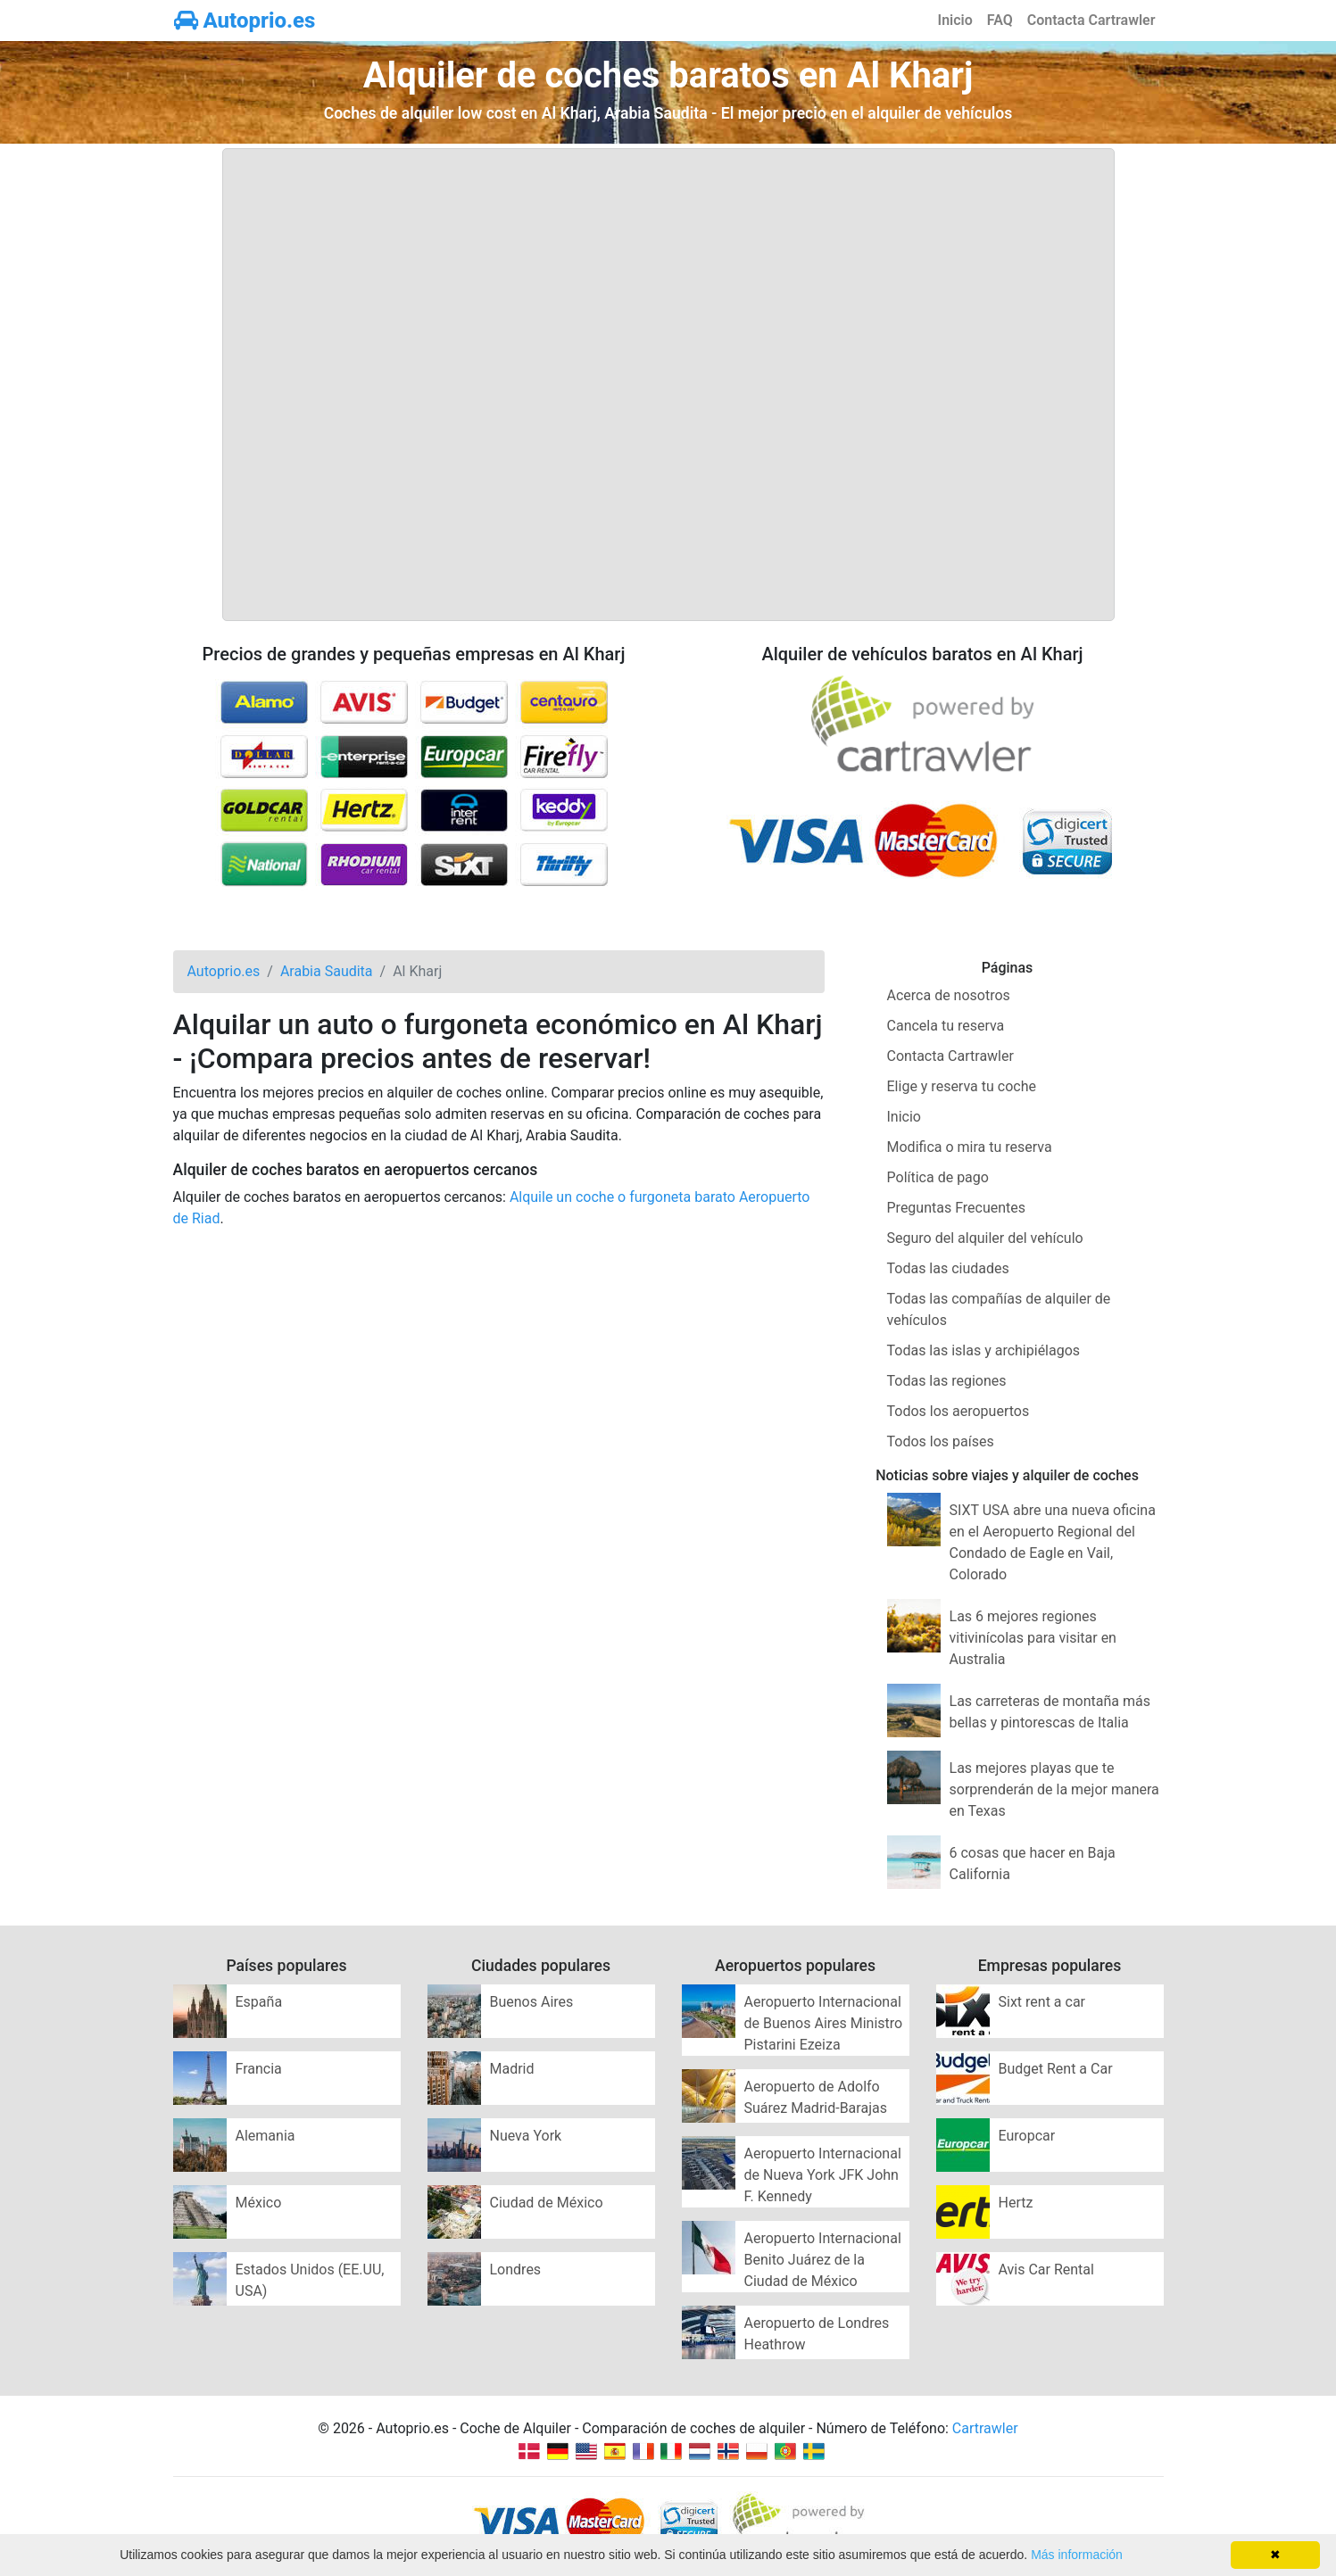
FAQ (1000, 20)
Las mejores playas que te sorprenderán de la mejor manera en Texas (1054, 1789)
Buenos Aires (532, 2001)
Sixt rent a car (1042, 2001)
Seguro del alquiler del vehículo (985, 1238)
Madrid (512, 2068)
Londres (516, 2269)
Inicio (955, 20)
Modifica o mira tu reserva (969, 1147)
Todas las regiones (947, 1380)
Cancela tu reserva (946, 1025)
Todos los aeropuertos (958, 1411)
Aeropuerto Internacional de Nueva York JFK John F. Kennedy (822, 2175)
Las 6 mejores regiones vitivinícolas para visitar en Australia (1033, 1638)
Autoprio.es (245, 20)
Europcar (1027, 2135)
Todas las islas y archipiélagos (984, 1350)
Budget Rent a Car (1056, 2068)
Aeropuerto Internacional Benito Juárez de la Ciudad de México (822, 2260)
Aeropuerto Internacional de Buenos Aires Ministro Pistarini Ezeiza (823, 2023)
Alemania (265, 2135)
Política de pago (938, 1177)
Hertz (1016, 2202)
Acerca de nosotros (948, 995)
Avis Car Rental (1046, 2269)
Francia (259, 2068)
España (259, 2001)
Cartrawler (985, 2428)
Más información (1077, 2554)
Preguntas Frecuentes (956, 1207)
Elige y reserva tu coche (961, 1086)
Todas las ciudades (948, 1268)
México (259, 2202)
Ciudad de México (546, 2202)
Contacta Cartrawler (1091, 20)
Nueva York (526, 2135)
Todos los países (940, 1441)
